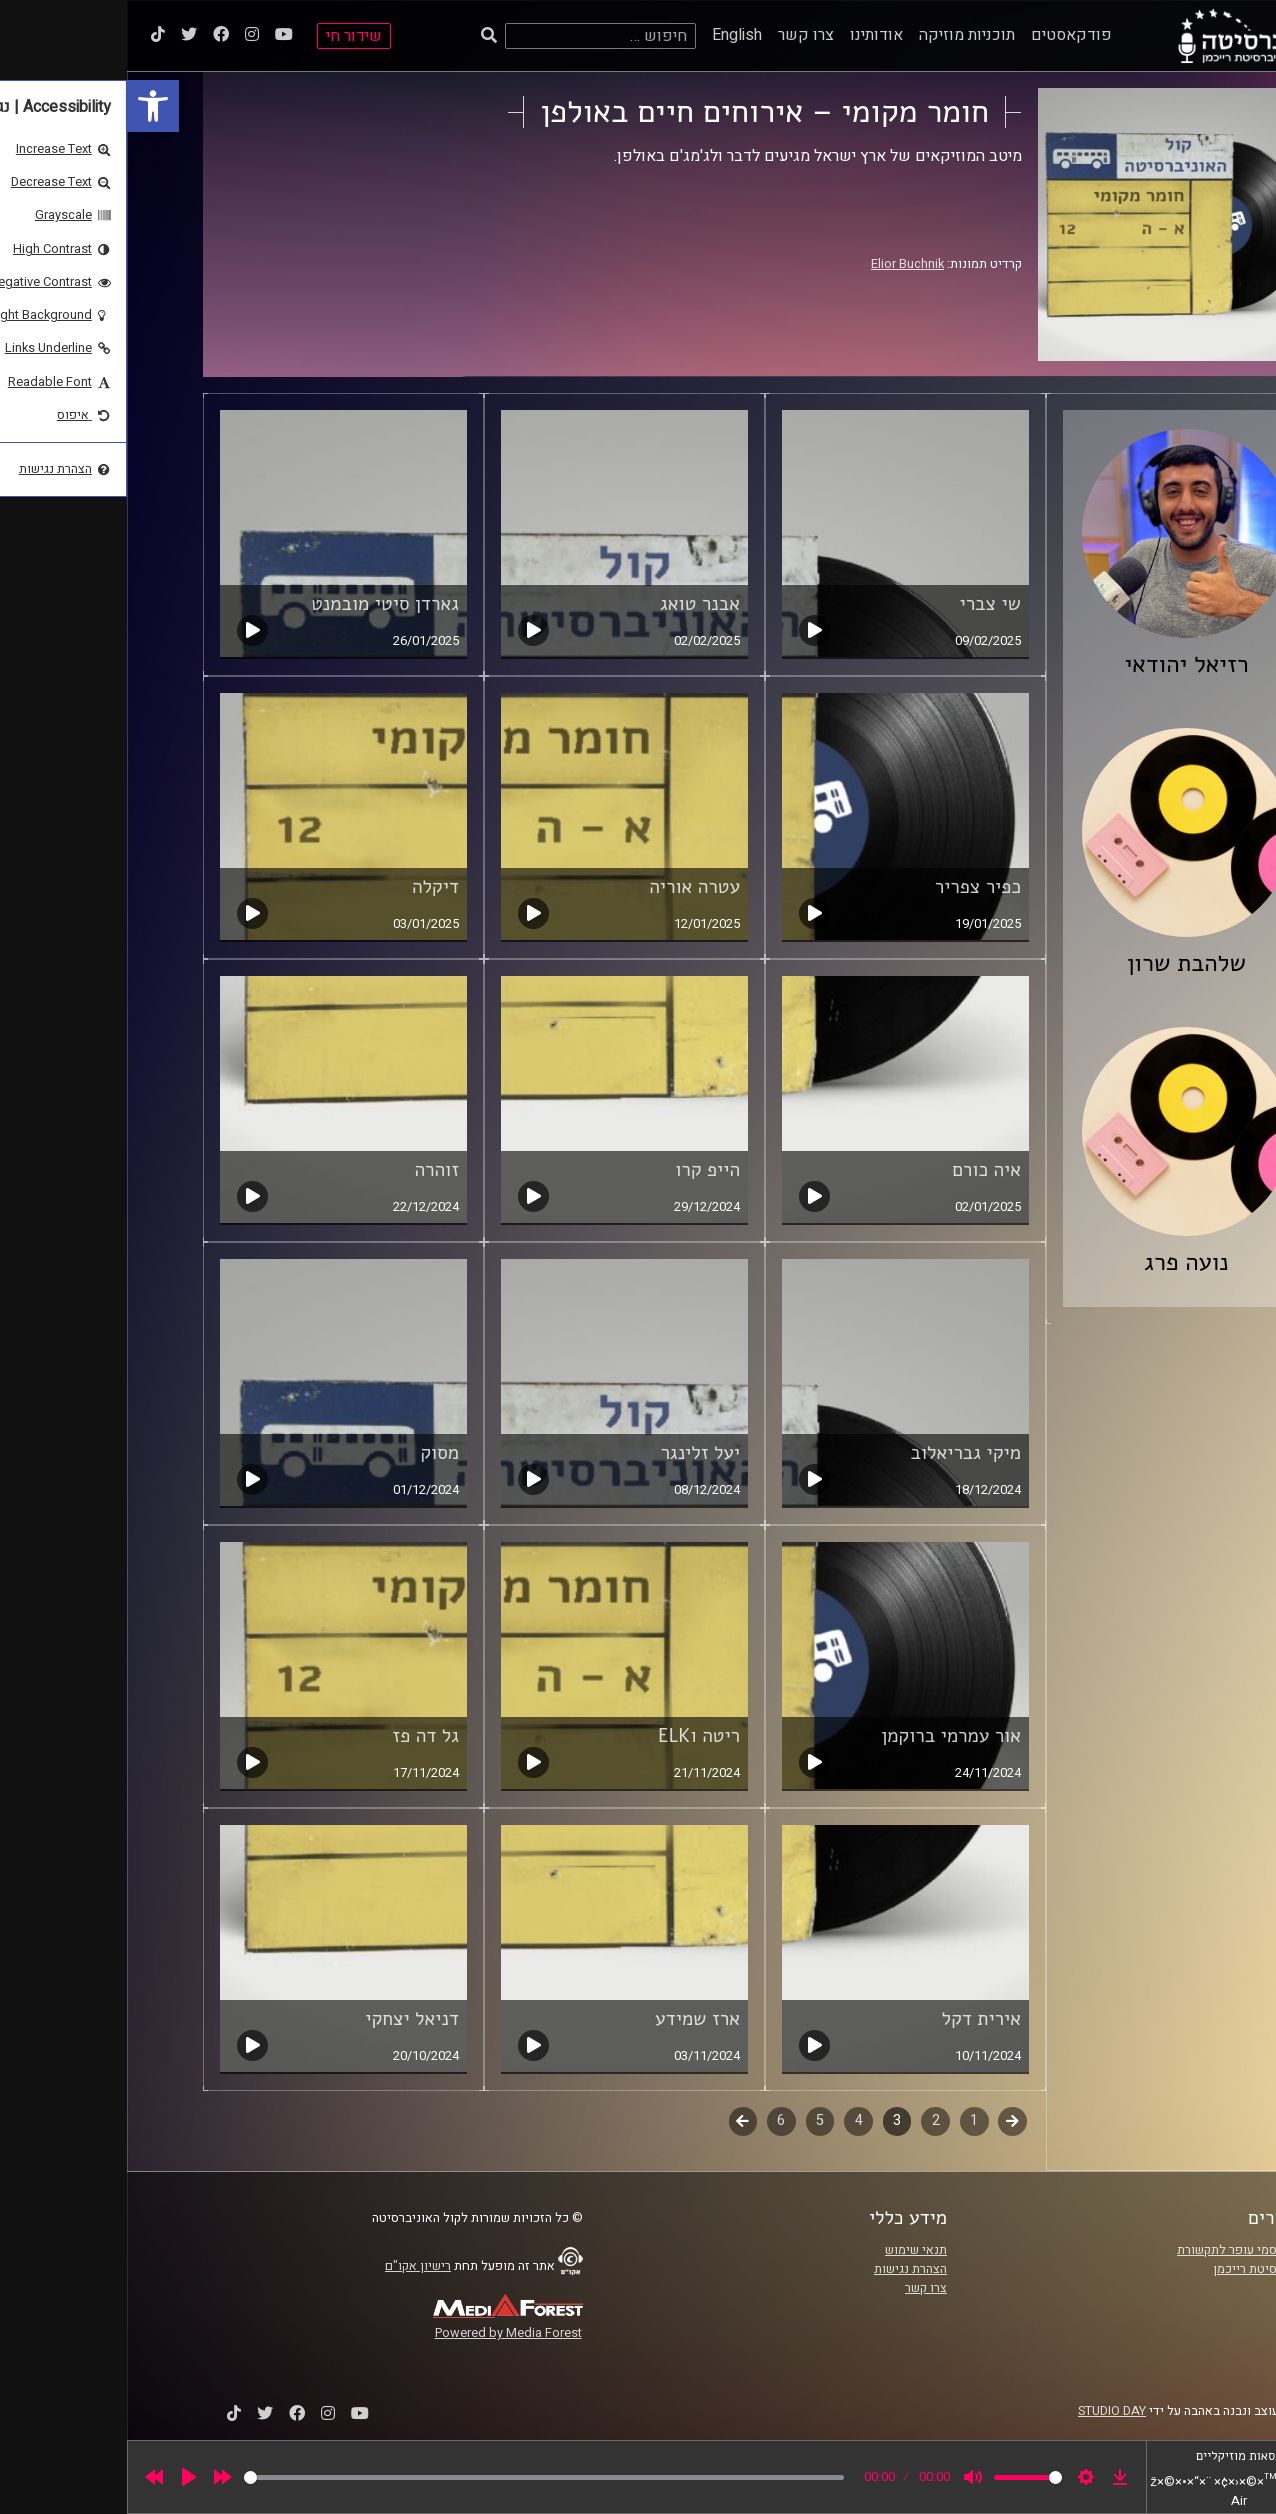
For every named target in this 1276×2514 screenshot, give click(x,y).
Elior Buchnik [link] (780, 264)
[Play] (62, 2477)
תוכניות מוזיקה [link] (840, 35)
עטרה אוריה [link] (567, 887)
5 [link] (693, 2120)
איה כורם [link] (859, 1170)
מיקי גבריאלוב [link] (838, 1453)
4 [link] (732, 2120)
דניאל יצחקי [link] (285, 2019)
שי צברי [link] (863, 604)
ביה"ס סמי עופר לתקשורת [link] (1117, 2250)
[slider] (417, 2477)
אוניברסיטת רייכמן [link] (1135, 2269)
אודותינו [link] (749, 35)
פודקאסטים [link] (944, 35)
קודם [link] (885, 2120)
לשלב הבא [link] (616, 2123)
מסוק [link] (312, 1453)
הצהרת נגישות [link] (783, 2269)
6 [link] (654, 2120)
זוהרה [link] (310, 1170)
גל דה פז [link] (298, 1736)
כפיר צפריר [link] (851, 887)
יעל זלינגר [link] (573, 1453)
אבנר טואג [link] (573, 604)
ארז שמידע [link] (570, 2019)
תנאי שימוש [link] (789, 2250)
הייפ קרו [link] (580, 1170)
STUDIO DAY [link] (985, 2411)
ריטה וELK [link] (572, 1736)
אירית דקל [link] (855, 2019)
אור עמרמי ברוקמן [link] (824, 1736)
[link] (26, 106)
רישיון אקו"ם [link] (291, 2266)
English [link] (610, 35)
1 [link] (847, 2120)
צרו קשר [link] (679, 35)
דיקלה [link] (308, 887)
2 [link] (809, 2120)
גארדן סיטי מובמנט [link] (258, 604)
